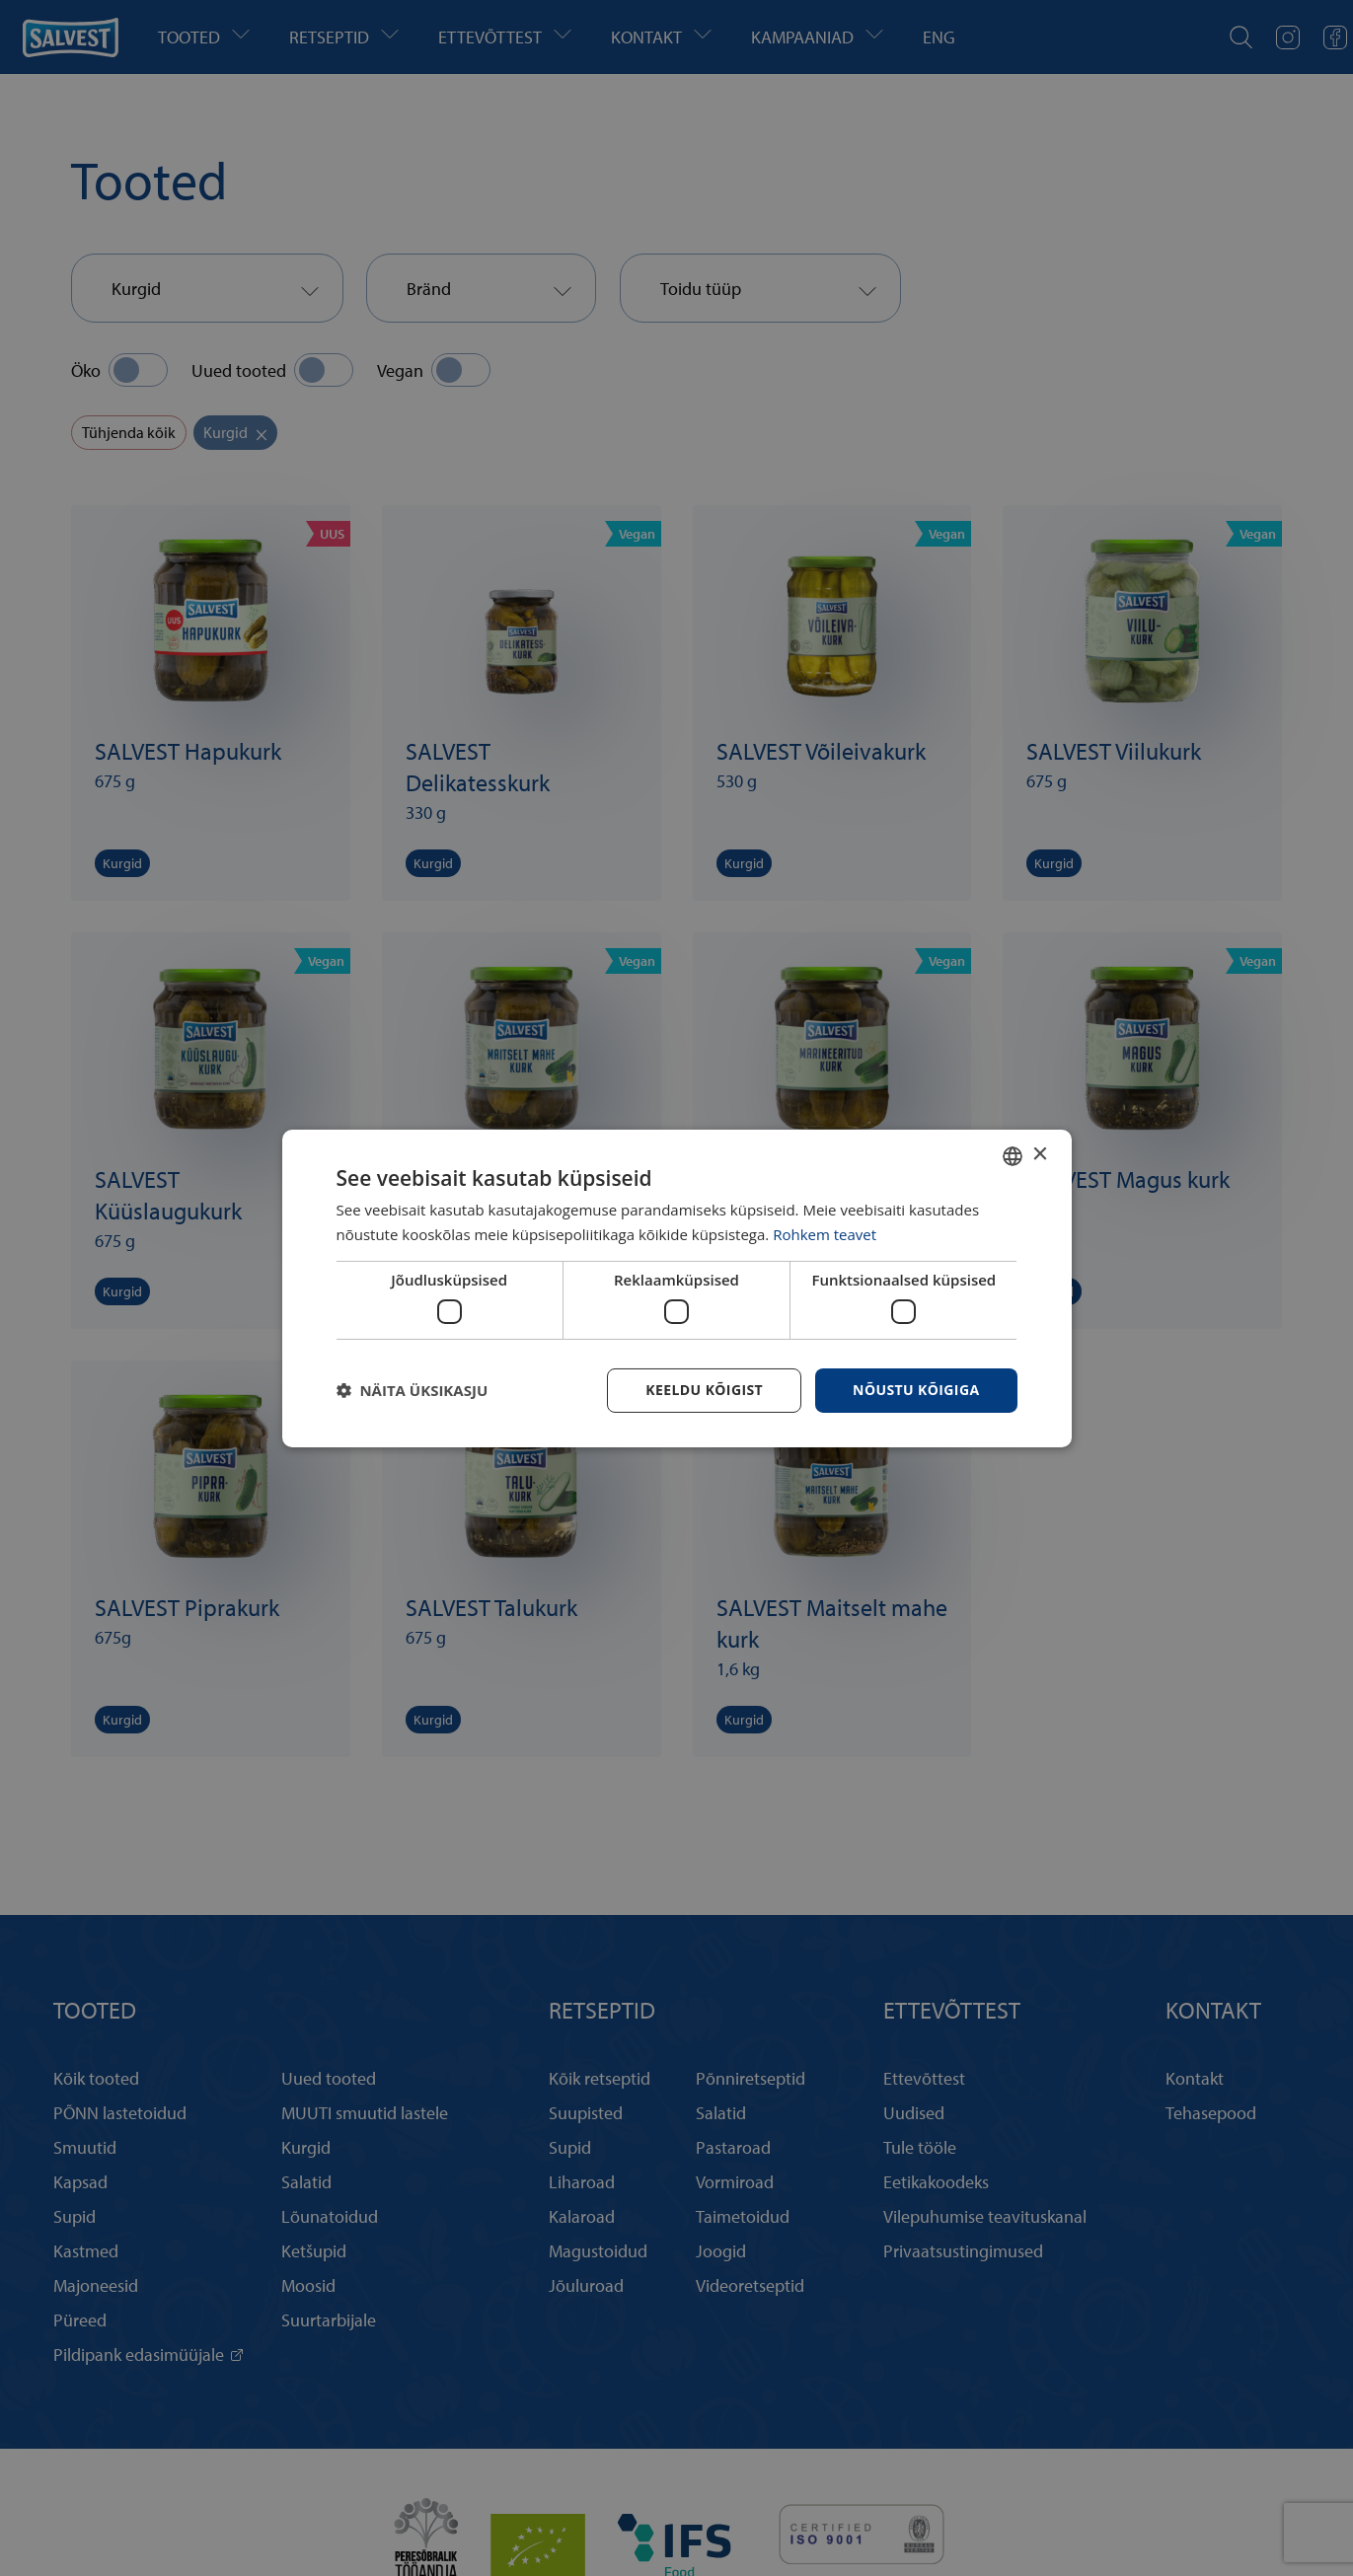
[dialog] (677, 1287)
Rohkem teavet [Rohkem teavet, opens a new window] (824, 1234)
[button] (413, 1390)
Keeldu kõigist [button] (704, 1389)
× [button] (1039, 1154)
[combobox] (1012, 1155)
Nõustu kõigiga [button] (916, 1389)
